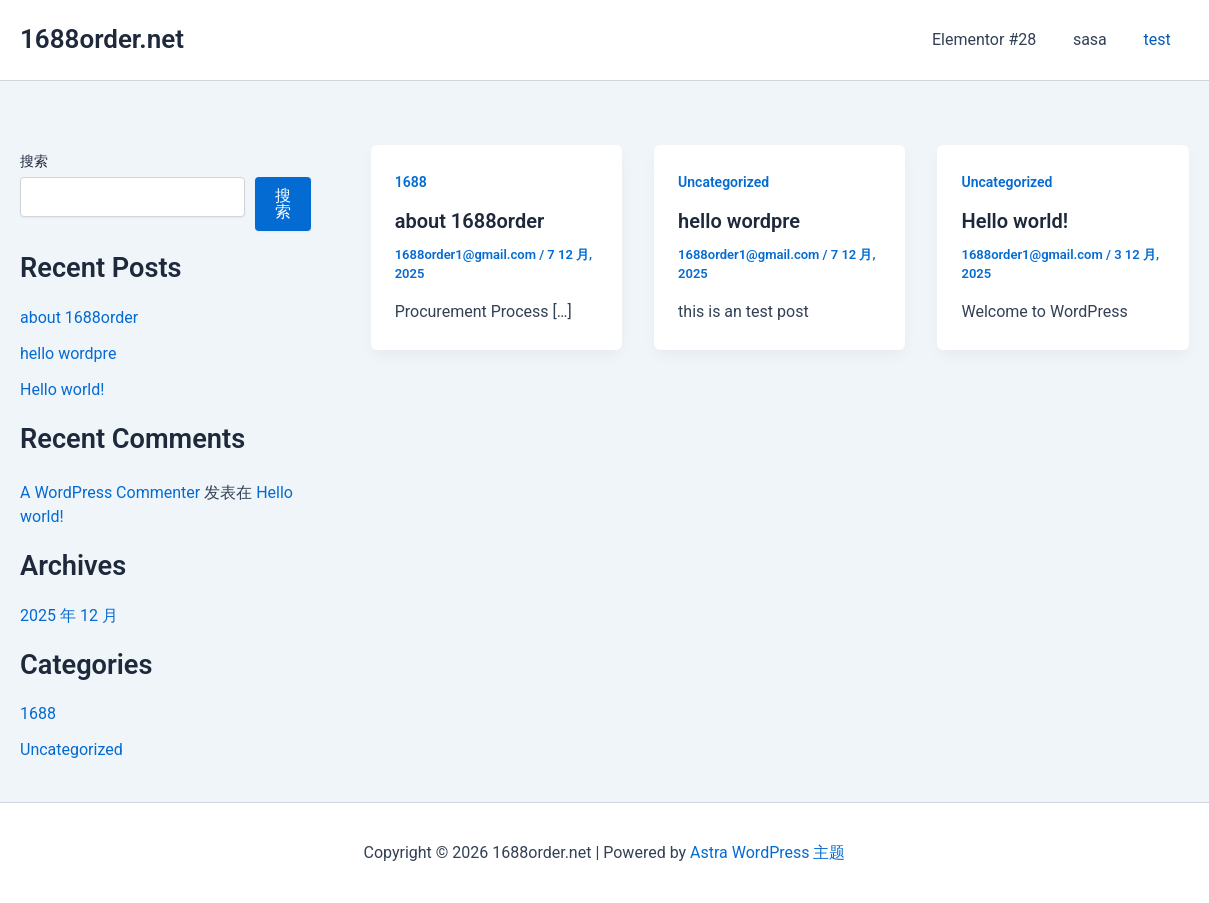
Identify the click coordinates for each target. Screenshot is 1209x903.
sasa (1097, 39)
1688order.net (102, 39)
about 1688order (79, 317)
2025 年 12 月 (69, 615)
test (1159, 39)
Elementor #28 (996, 39)
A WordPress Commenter (110, 492)
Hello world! (62, 389)
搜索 (34, 161)
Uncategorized (71, 749)
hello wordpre (68, 353)
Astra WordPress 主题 (767, 852)
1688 (38, 713)
